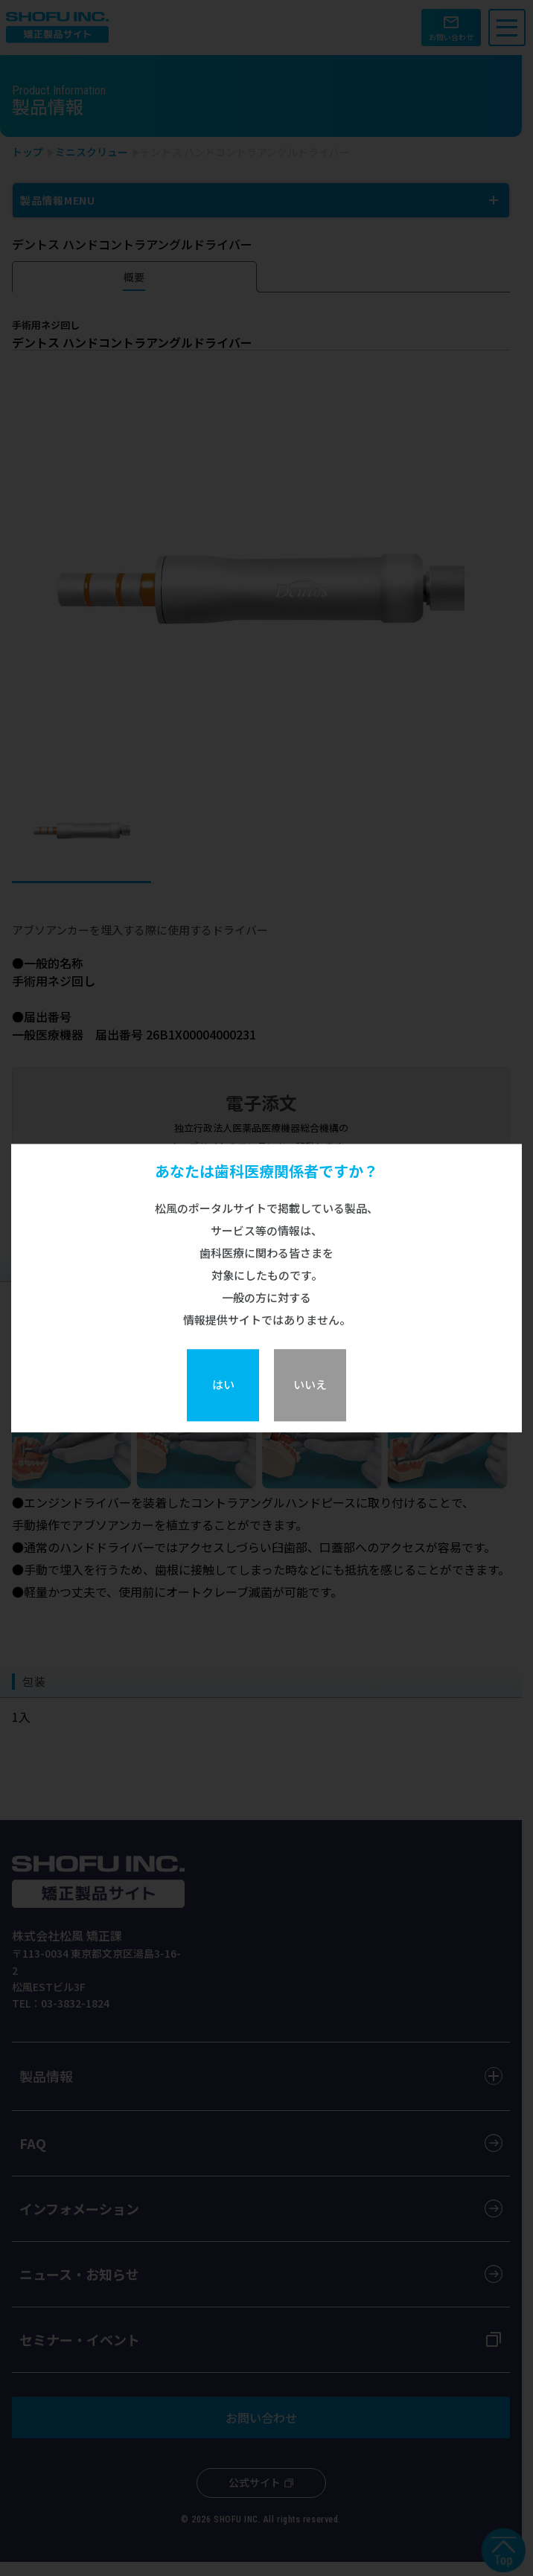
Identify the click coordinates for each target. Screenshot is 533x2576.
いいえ (310, 1384)
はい (223, 1384)
